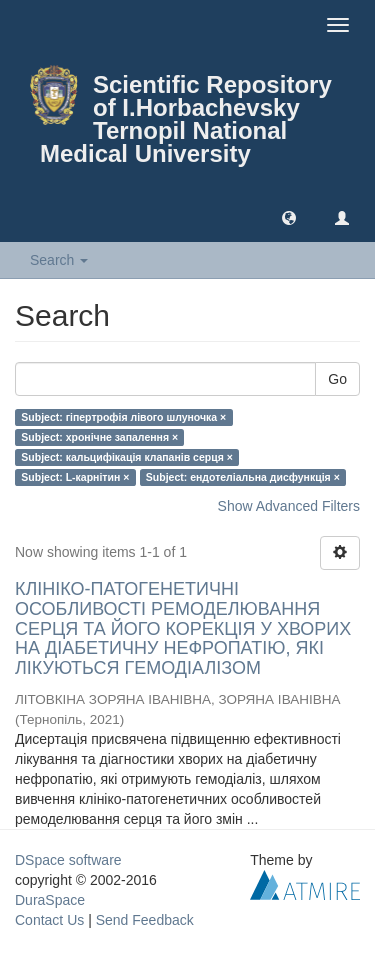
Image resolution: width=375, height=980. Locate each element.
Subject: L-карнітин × (75, 477)
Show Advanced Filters (289, 506)
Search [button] (59, 260)
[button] (289, 217)
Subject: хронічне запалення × (99, 437)
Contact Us (49, 920)
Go (337, 379)
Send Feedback (145, 920)
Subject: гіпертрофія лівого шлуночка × (123, 417)
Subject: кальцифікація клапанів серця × (127, 457)
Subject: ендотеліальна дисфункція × (243, 477)
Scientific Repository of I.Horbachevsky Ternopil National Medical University (186, 119)
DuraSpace (50, 900)
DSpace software (68, 860)
